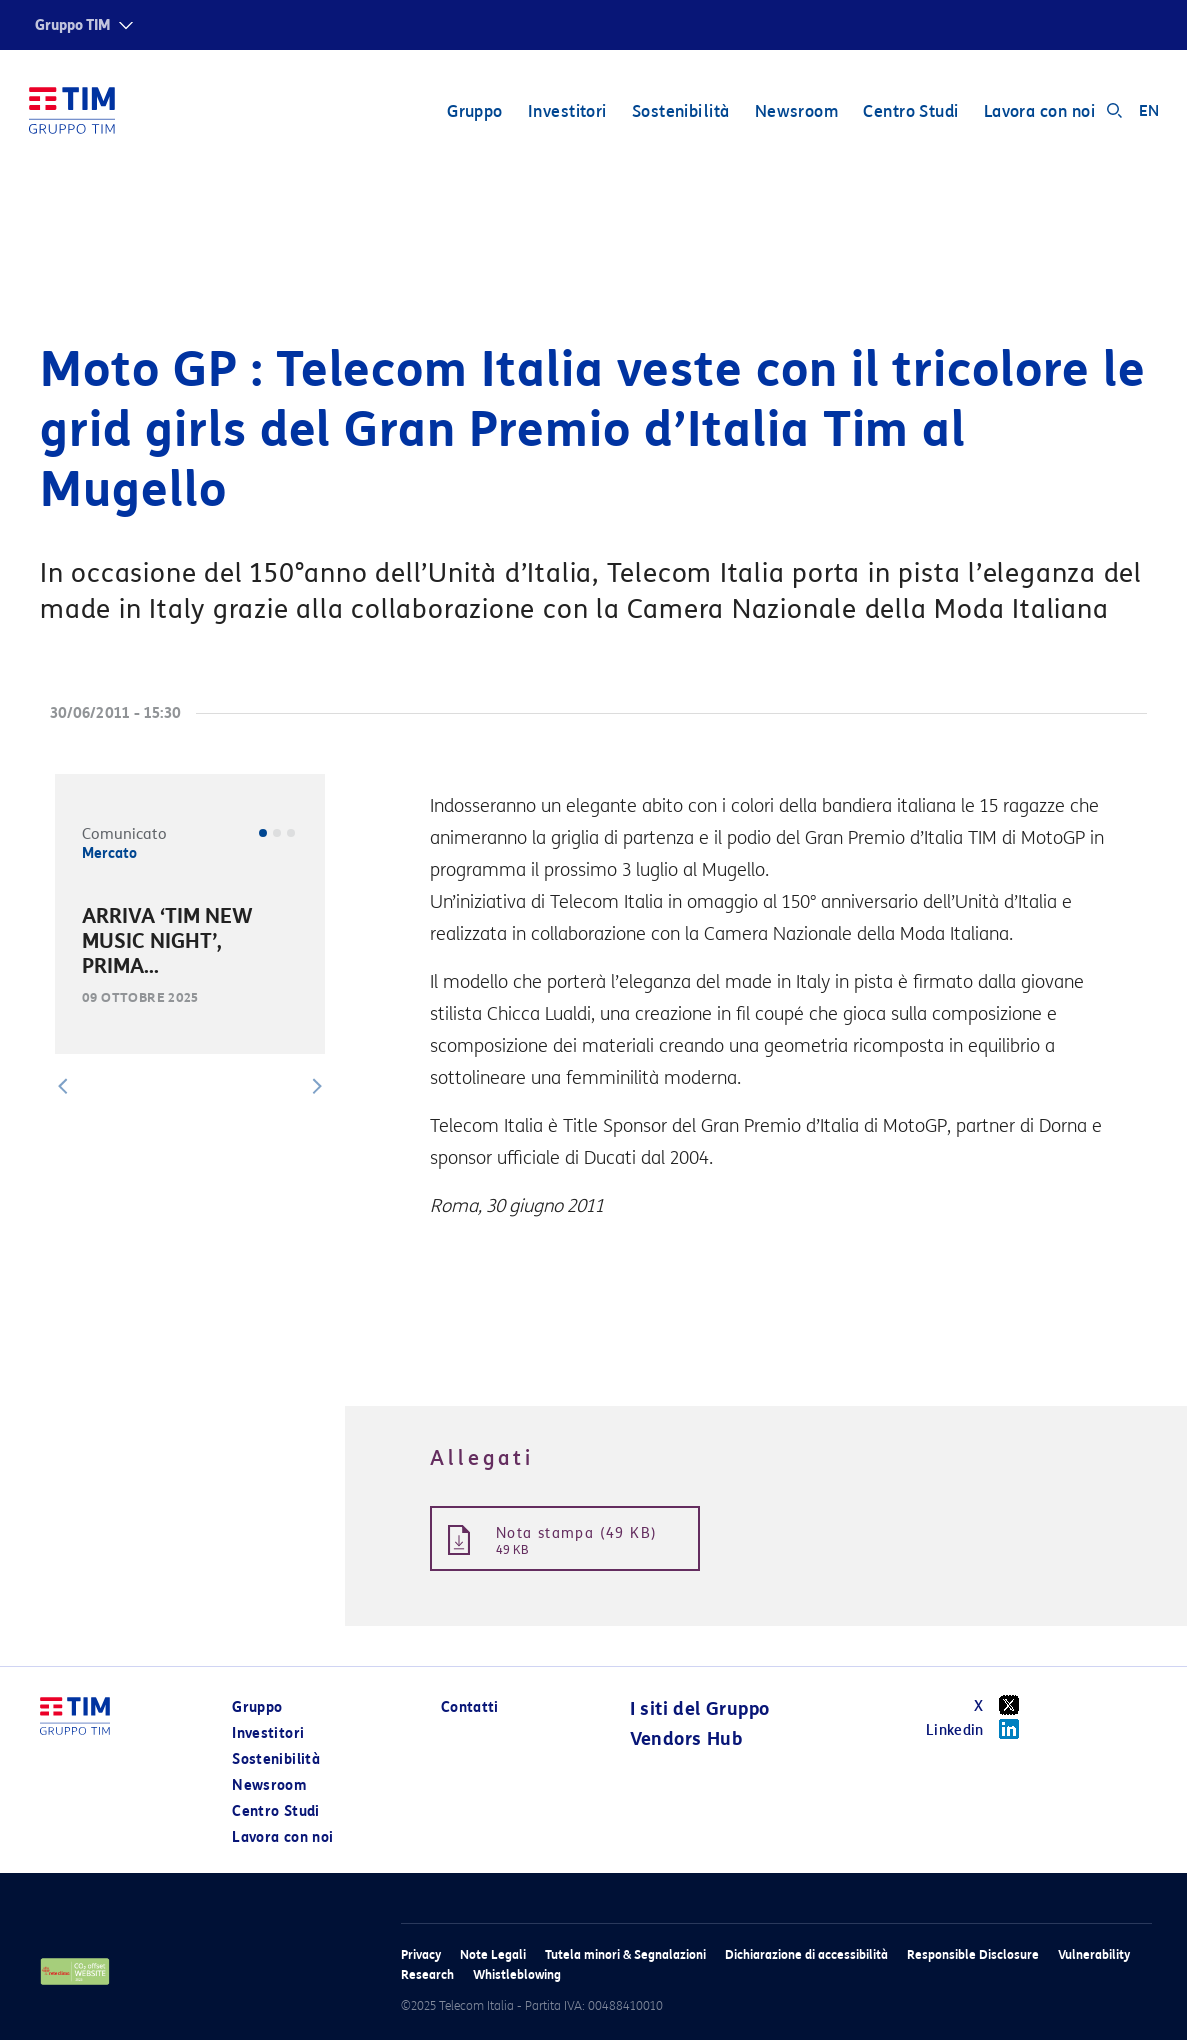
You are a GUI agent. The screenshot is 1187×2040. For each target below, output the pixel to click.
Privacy (421, 1954)
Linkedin (979, 1729)
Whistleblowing (517, 1974)
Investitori (566, 112)
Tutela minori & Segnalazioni (625, 1954)
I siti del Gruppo (700, 1709)
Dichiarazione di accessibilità (806, 1954)
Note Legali (493, 1954)
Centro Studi (909, 112)
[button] (63, 1086)
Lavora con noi (1038, 112)
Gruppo (474, 112)
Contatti (470, 1707)
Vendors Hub (686, 1739)
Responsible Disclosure (973, 1954)
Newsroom (796, 112)
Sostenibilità (680, 112)
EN (1148, 112)
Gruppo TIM (73, 25)
